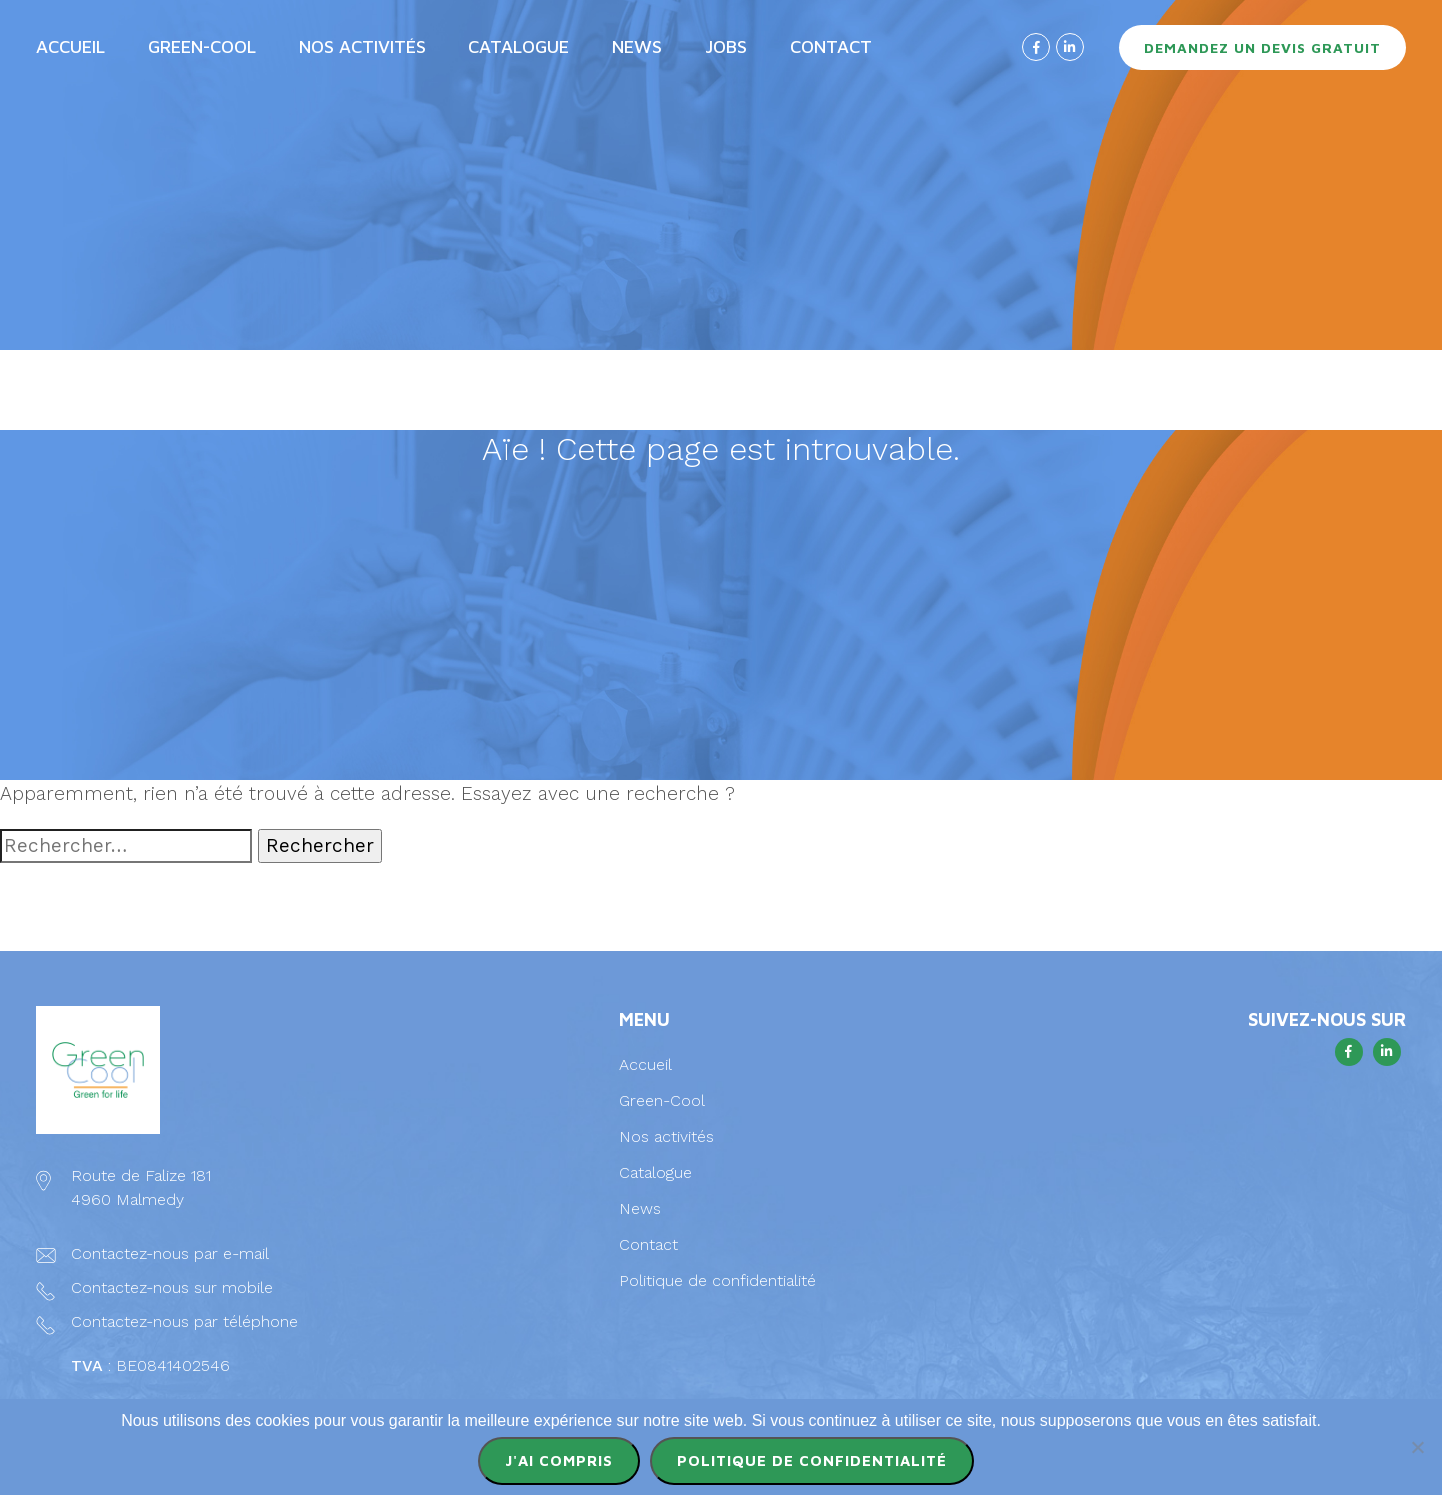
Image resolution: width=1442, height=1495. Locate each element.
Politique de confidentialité (717, 1280)
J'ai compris (559, 1460)
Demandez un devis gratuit (1262, 47)
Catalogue (518, 46)
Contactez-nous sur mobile (172, 1287)
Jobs (726, 46)
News (637, 46)
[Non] (1417, 1447)
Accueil (70, 46)
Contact (831, 46)
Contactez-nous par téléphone (184, 1321)
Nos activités (362, 46)
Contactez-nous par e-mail (169, 1253)
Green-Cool (202, 46)
